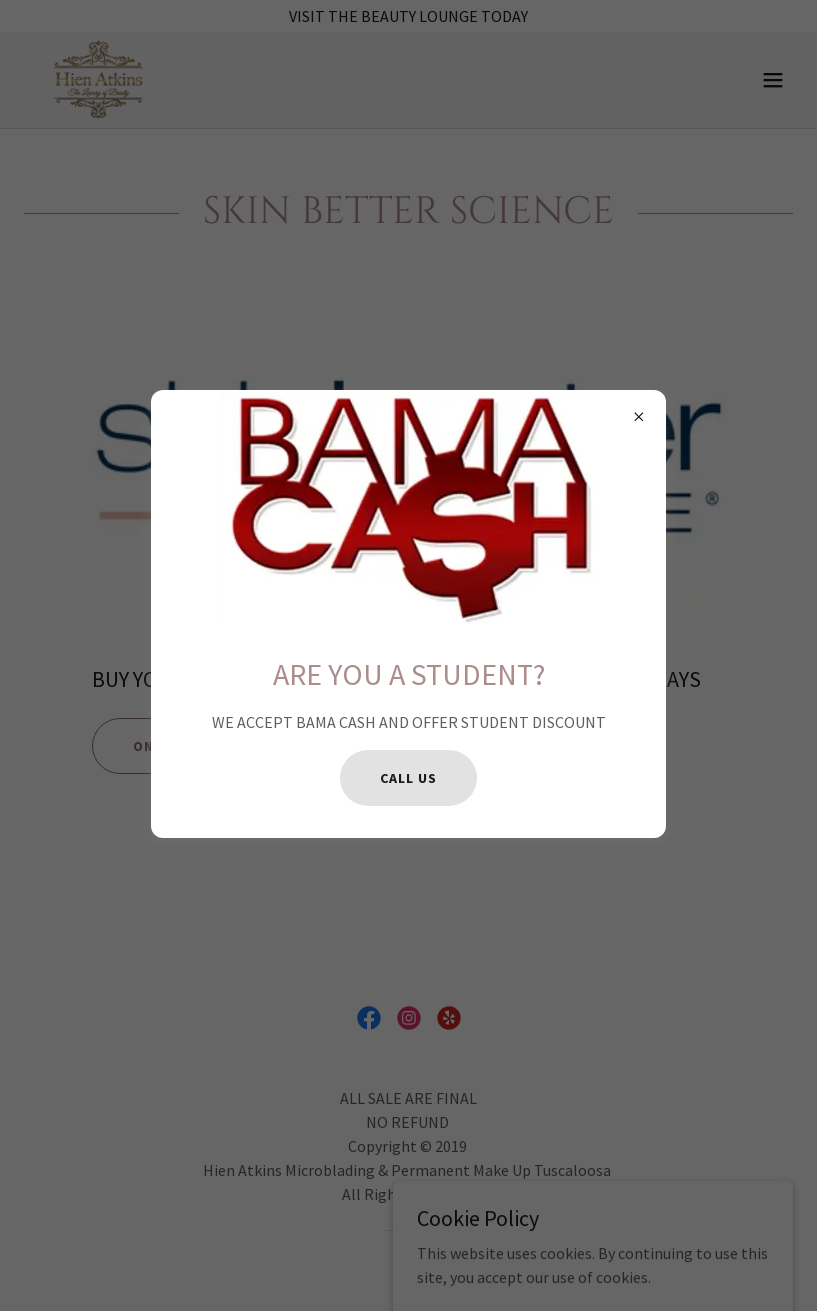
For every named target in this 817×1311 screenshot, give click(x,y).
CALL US (408, 778)
